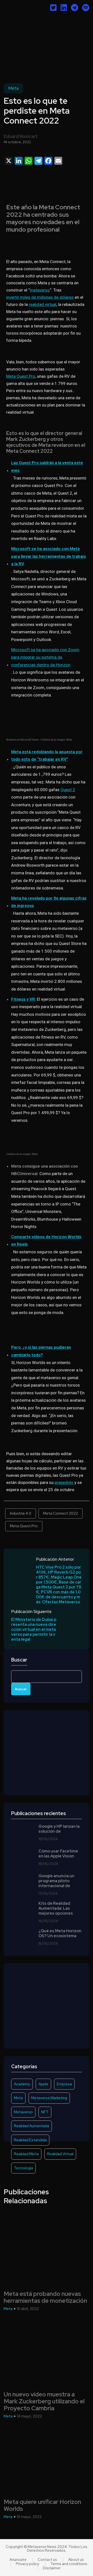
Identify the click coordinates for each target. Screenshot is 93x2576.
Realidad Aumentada (31, 2125)
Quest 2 (68, 789)
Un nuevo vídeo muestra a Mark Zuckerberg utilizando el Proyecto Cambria (44, 2401)
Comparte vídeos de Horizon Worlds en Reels (46, 1240)
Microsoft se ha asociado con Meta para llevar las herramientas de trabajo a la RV (48, 556)
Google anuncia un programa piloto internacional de (56, 1881)
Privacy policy (27, 2564)
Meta (13, 88)
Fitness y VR (23, 999)
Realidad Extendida (30, 2140)
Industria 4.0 (20, 1513)
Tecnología (23, 2168)
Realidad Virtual (60, 2153)
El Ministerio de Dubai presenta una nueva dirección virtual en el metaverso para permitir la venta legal (33, 1629)
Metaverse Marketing (49, 2097)
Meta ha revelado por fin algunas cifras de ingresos (49, 902)
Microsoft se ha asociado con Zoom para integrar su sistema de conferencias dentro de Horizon (45, 657)
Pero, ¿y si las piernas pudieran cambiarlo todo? (41, 1351)
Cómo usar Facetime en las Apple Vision (58, 1854)
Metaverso (23, 2112)
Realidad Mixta (26, 2153)
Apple (43, 2084)
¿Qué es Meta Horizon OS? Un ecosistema (59, 1933)
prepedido (64, 1482)
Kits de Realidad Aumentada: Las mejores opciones (55, 1908)
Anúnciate (18, 2560)
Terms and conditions (68, 2564)
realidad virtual (42, 304)
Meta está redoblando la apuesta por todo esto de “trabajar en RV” (47, 755)
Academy (22, 2084)
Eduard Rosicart (21, 136)
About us (76, 2560)
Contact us (47, 2560)
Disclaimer (52, 2568)
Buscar (19, 1660)
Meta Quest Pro (20, 376)
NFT (45, 2112)
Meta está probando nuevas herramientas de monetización (45, 2297)
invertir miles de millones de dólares (40, 297)
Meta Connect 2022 (60, 1513)
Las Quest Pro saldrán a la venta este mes (47, 466)
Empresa (64, 2084)
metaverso (40, 290)
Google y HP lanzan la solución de (59, 1829)
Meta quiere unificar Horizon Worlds (42, 2505)
